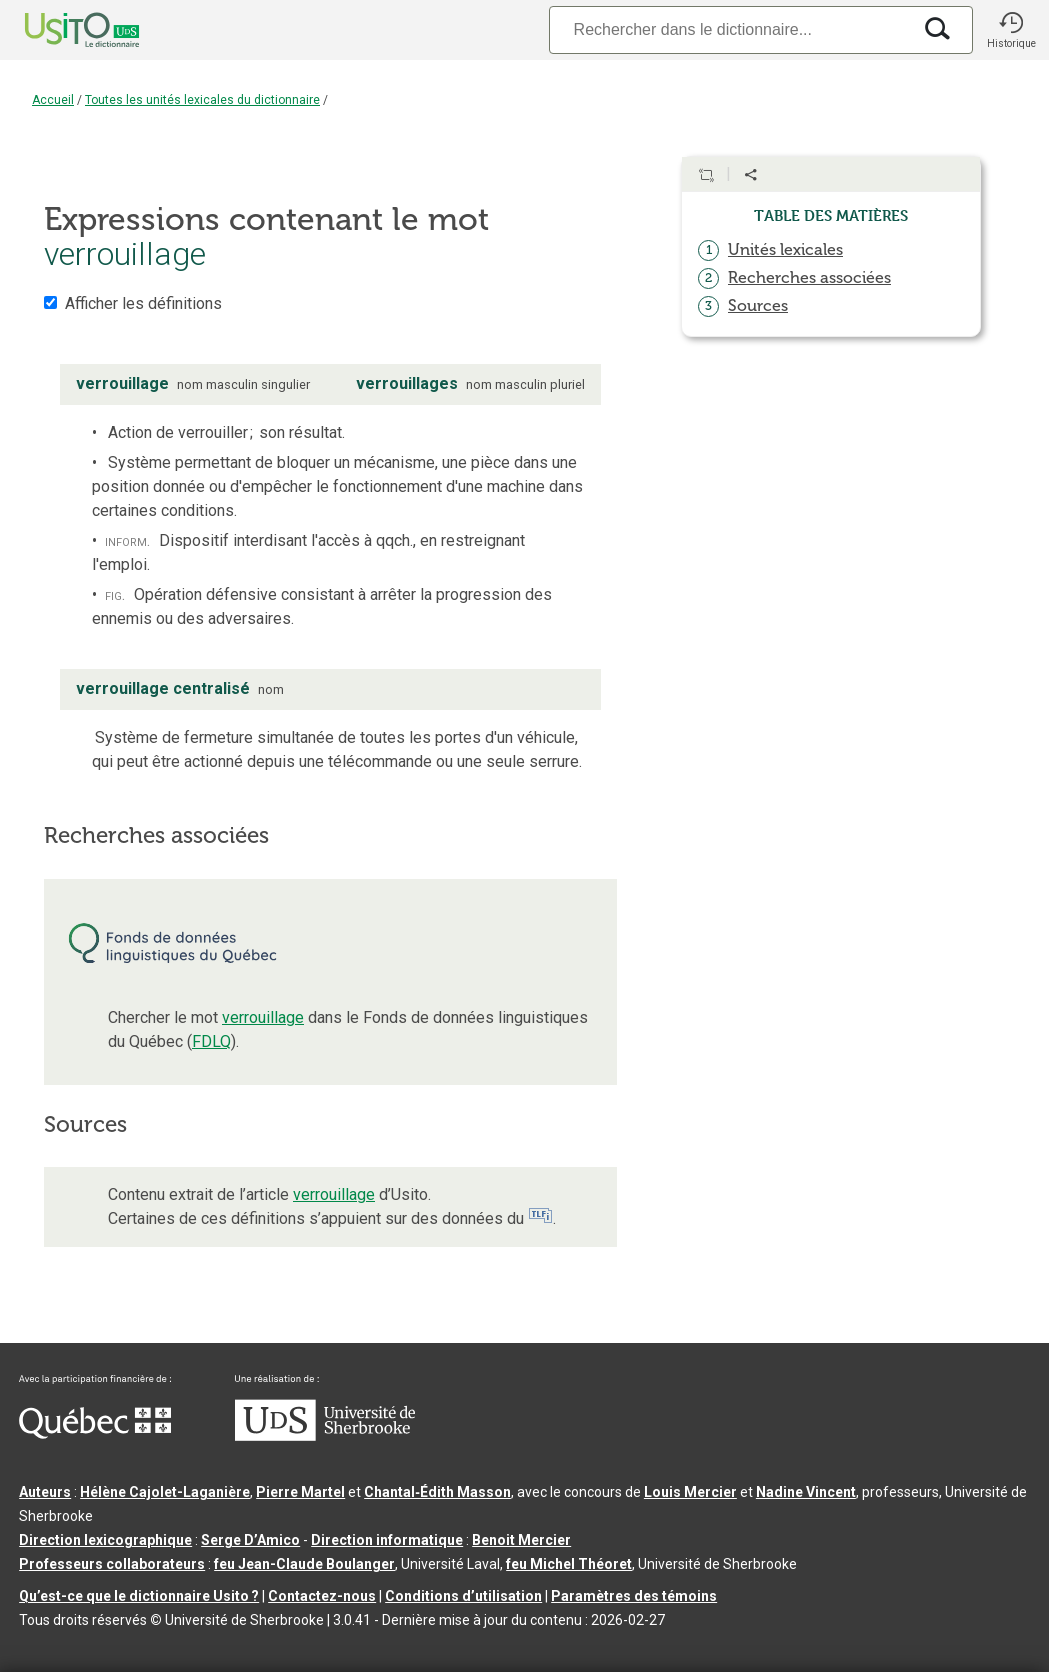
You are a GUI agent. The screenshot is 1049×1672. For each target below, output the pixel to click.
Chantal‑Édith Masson (437, 1492)
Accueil (53, 100)
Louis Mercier (690, 1492)
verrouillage (263, 1017)
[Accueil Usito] (60, 30)
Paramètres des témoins (634, 1596)
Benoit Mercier (521, 1540)
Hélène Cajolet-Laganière (165, 1492)
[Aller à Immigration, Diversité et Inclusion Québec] (95, 1434)
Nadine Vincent (806, 1492)
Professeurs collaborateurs (112, 1564)
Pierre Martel (300, 1492)
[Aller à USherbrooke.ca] (325, 1436)
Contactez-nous (322, 1596)
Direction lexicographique (105, 1540)
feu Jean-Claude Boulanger (304, 1564)
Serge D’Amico (250, 1540)
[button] (1011, 30)
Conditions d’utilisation (463, 1596)
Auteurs (45, 1492)
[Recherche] (730, 29)
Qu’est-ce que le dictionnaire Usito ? (139, 1596)
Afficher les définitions (143, 303)
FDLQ (211, 1041)
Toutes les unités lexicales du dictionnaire (202, 100)
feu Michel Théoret (569, 1564)
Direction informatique (387, 1540)
